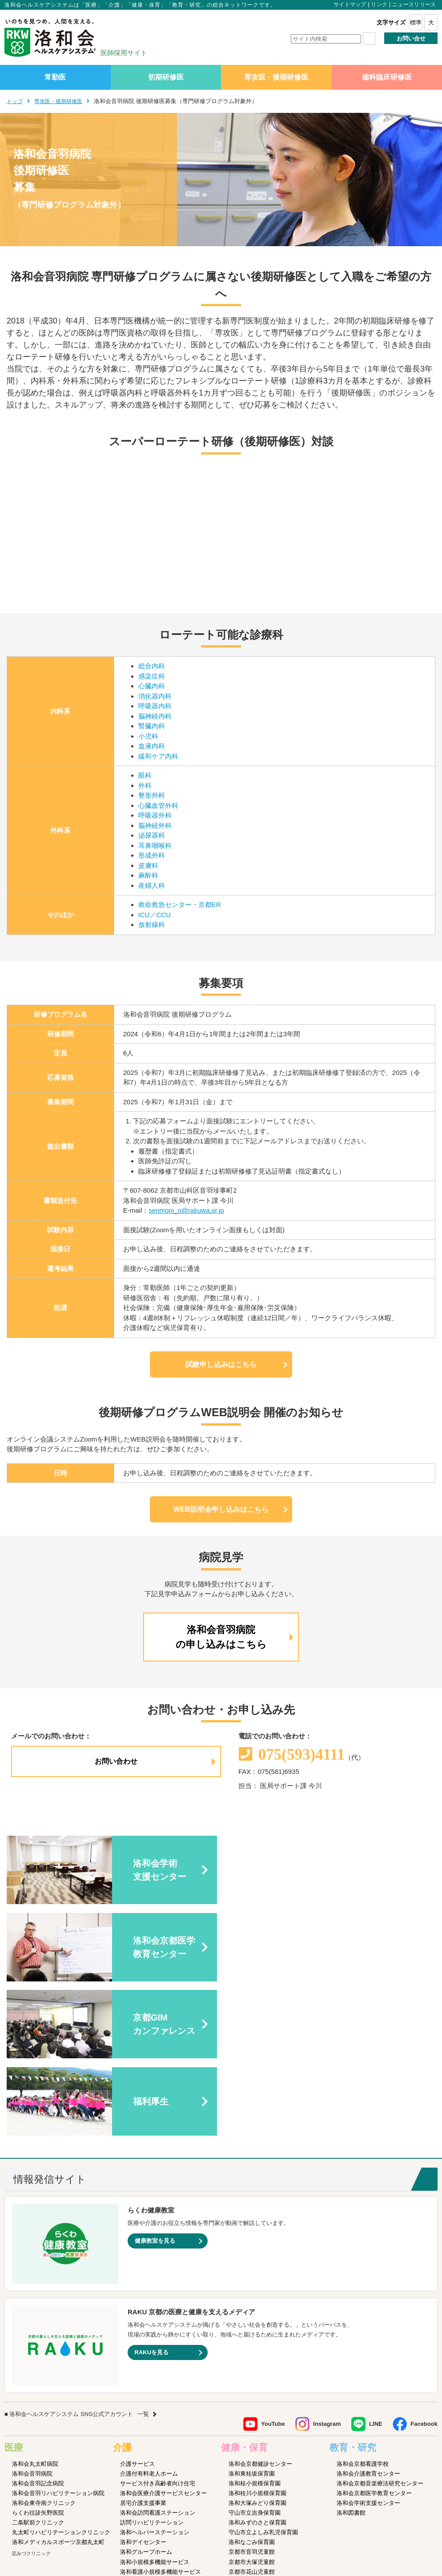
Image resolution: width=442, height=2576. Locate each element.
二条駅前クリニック (38, 2368)
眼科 (145, 775)
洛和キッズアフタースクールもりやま (278, 2456)
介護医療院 (134, 2427)
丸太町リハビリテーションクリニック (61, 2378)
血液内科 (151, 746)
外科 (145, 785)
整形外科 (151, 795)
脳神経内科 (155, 716)
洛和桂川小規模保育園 (257, 2339)
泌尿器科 (151, 835)
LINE (375, 2269)
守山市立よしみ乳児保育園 (263, 2378)
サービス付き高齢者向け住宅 (157, 2328)
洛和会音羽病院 (32, 2319)
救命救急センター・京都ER (179, 904)
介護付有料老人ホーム (149, 2319)
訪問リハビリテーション (152, 2368)
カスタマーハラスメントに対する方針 (386, 2513)
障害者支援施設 (140, 2456)
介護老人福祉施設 (143, 2447)
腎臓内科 (151, 726)
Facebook (424, 2269)
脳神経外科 (155, 825)
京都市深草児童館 (252, 2427)
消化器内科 (155, 696)
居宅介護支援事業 (143, 2348)
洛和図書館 (351, 2358)
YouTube (273, 2269)
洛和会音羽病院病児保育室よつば (272, 2476)
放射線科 (151, 924)
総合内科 (151, 666)
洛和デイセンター (143, 2387)
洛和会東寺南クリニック (44, 2348)
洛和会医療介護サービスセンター (163, 2339)
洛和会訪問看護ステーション (157, 2358)
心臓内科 (151, 686)
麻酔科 (148, 875)
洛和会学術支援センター (368, 2348)
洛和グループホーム (146, 2397)
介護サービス (137, 2309)
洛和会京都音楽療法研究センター (380, 2328)
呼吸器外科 (155, 815)
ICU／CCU (154, 915)
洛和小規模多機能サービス (154, 2407)
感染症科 (151, 676)
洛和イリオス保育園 (255, 2486)
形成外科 (151, 855)
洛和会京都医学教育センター (374, 2339)
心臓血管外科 (158, 805)
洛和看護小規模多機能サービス (160, 2417)
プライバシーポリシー (194, 2513)
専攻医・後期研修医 (276, 77)
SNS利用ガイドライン (257, 2513)
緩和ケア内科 (158, 756)
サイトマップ (350, 4)
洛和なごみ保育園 (252, 2387)
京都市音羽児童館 (252, 2397)
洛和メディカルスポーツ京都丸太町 (58, 2387)
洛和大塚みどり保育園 (257, 2348)
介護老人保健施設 (143, 2437)
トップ (15, 101)
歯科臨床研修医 (387, 77)
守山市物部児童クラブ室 (260, 2447)
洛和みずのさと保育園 (257, 2368)
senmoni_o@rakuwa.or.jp (186, 1210)
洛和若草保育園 (249, 2466)
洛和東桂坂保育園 (252, 2319)
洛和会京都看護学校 (363, 2309)
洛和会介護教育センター (368, 2319)
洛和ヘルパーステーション (154, 2378)
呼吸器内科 (155, 706)
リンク (379, 4)
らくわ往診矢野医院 (38, 2358)
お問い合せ (411, 38)
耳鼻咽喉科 (155, 845)
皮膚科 (148, 865)
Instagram (327, 2269)
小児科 (148, 736)
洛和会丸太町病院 (35, 2309)
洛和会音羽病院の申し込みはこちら (221, 1637)
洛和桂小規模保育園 (255, 2328)
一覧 (143, 2259)
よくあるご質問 (311, 2513)
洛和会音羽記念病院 (38, 2328)
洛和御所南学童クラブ (257, 2437)
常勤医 (55, 77)
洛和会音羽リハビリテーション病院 (58, 2339)
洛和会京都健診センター (260, 2309)
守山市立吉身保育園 (255, 2358)
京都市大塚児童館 (252, 2407)
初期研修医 (166, 77)
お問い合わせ (116, 1761)
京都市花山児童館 (252, 2417)
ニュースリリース (414, 4)
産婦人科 (151, 885)
